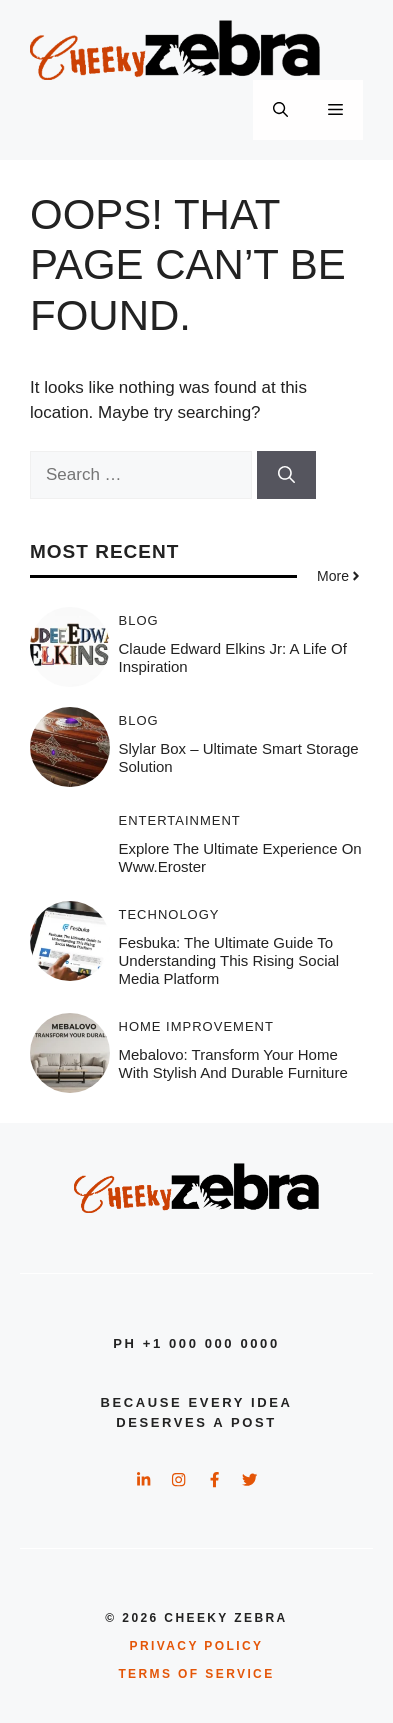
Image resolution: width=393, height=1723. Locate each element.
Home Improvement (196, 1026)
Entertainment (180, 820)
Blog (139, 620)
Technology (169, 914)
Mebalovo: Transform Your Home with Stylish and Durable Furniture (233, 1063)
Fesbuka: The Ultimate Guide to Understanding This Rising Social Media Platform (229, 960)
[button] (280, 110)
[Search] (286, 475)
